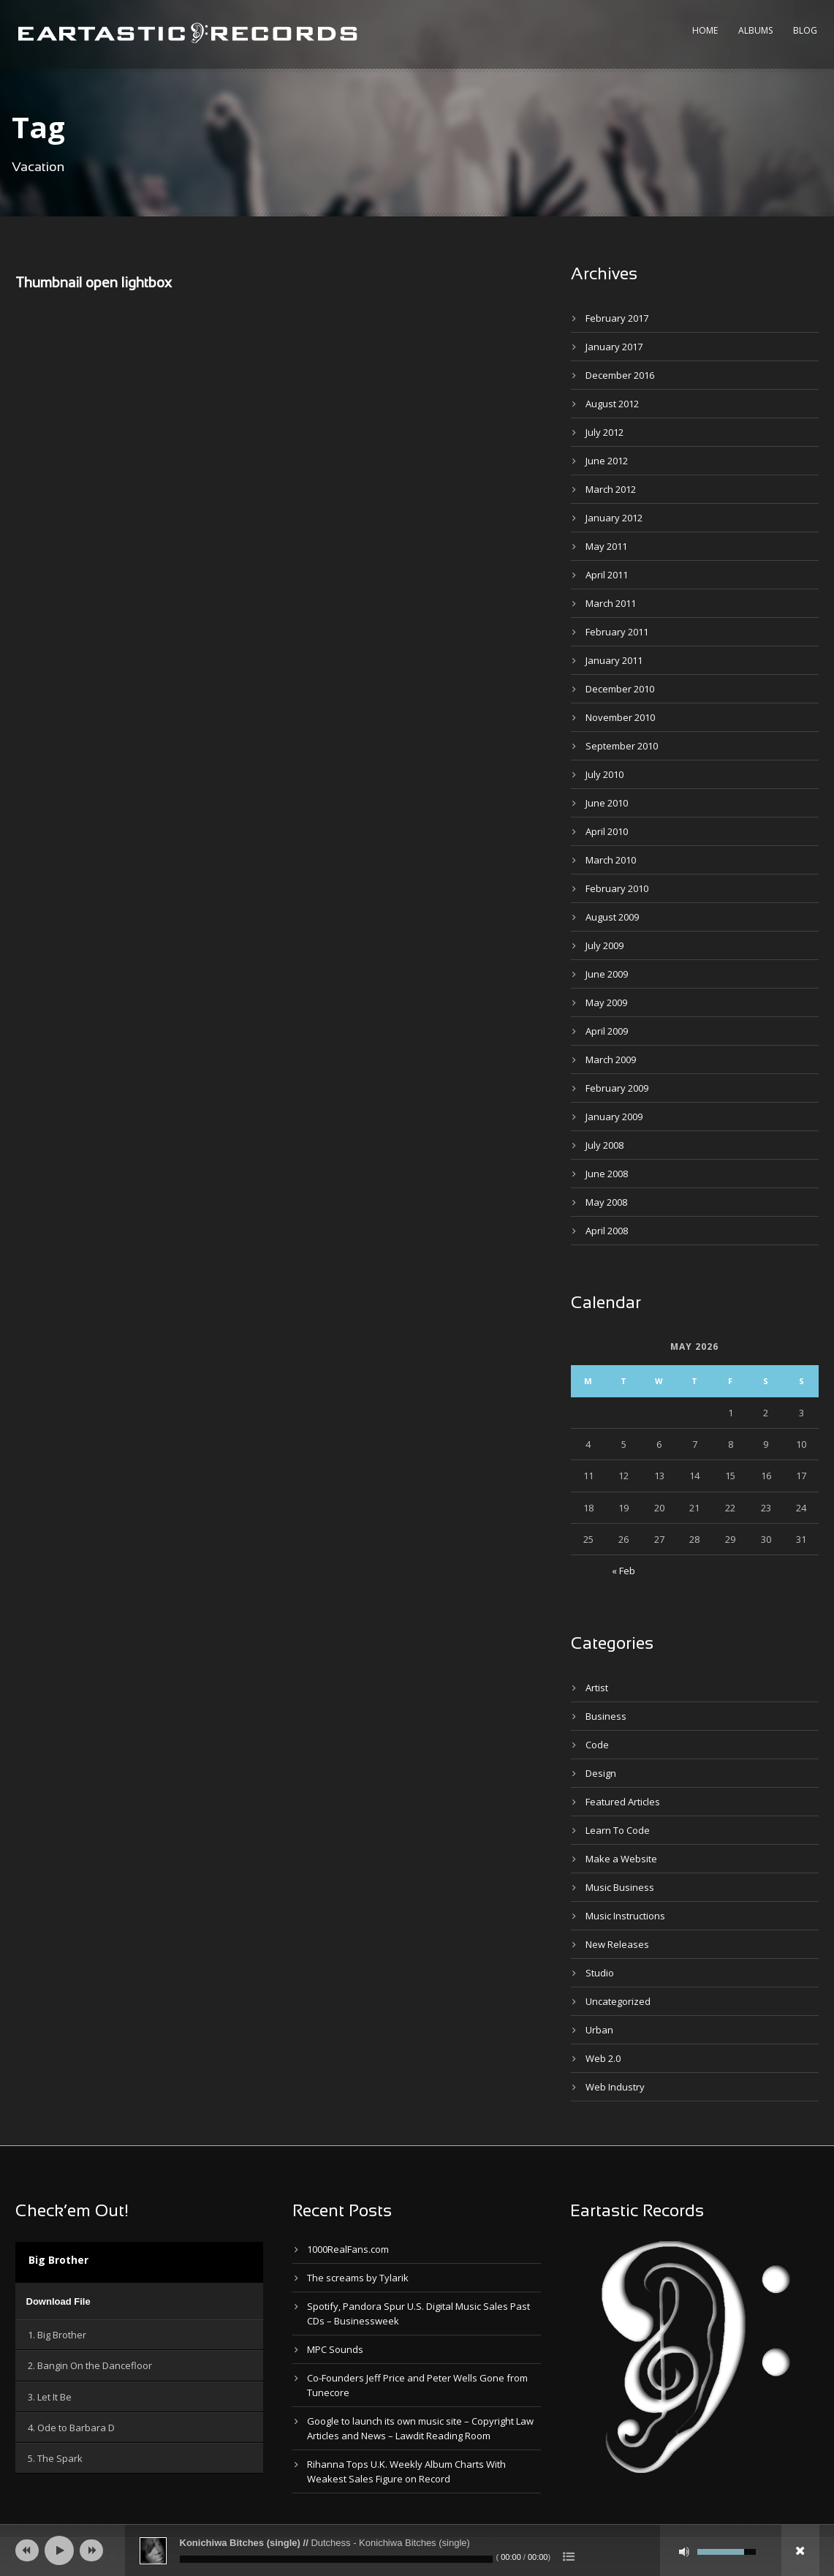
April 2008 (606, 1230)
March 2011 (610, 603)
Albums (755, 30)
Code (597, 1744)
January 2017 (613, 346)
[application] (139, 2301)
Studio (599, 1972)
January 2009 (613, 1116)
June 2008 (606, 1173)
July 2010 (604, 774)
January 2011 (613, 660)
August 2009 (612, 916)
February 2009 (616, 1088)
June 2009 (606, 974)
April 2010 (606, 831)
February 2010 (616, 888)
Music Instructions (625, 1915)
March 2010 (610, 859)
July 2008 (604, 1145)
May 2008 (606, 1202)
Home (705, 30)
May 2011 (606, 546)
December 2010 (619, 688)
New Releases (617, 1944)
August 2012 (612, 403)
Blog (805, 30)
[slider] (336, 2559)
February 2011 (616, 631)
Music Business (619, 1887)
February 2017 (616, 318)
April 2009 (606, 1031)
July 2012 (604, 432)
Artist (596, 1687)
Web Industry (615, 2086)
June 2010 (606, 802)
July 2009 (604, 945)
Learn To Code (617, 1830)
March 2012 (610, 489)
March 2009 (610, 1059)
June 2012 (606, 460)
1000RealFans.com (348, 2249)
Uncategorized (618, 2001)
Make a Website (621, 1858)
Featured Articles (622, 1801)
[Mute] (684, 2552)
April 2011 (606, 574)
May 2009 (606, 1002)
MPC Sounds (335, 2349)
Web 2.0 (603, 2058)
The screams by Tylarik (358, 2277)
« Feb (623, 1570)
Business (605, 1716)
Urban (599, 2029)
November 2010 (620, 717)
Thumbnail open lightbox (93, 283)
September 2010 (621, 745)
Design (600, 1773)
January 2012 (613, 517)
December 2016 (619, 375)
